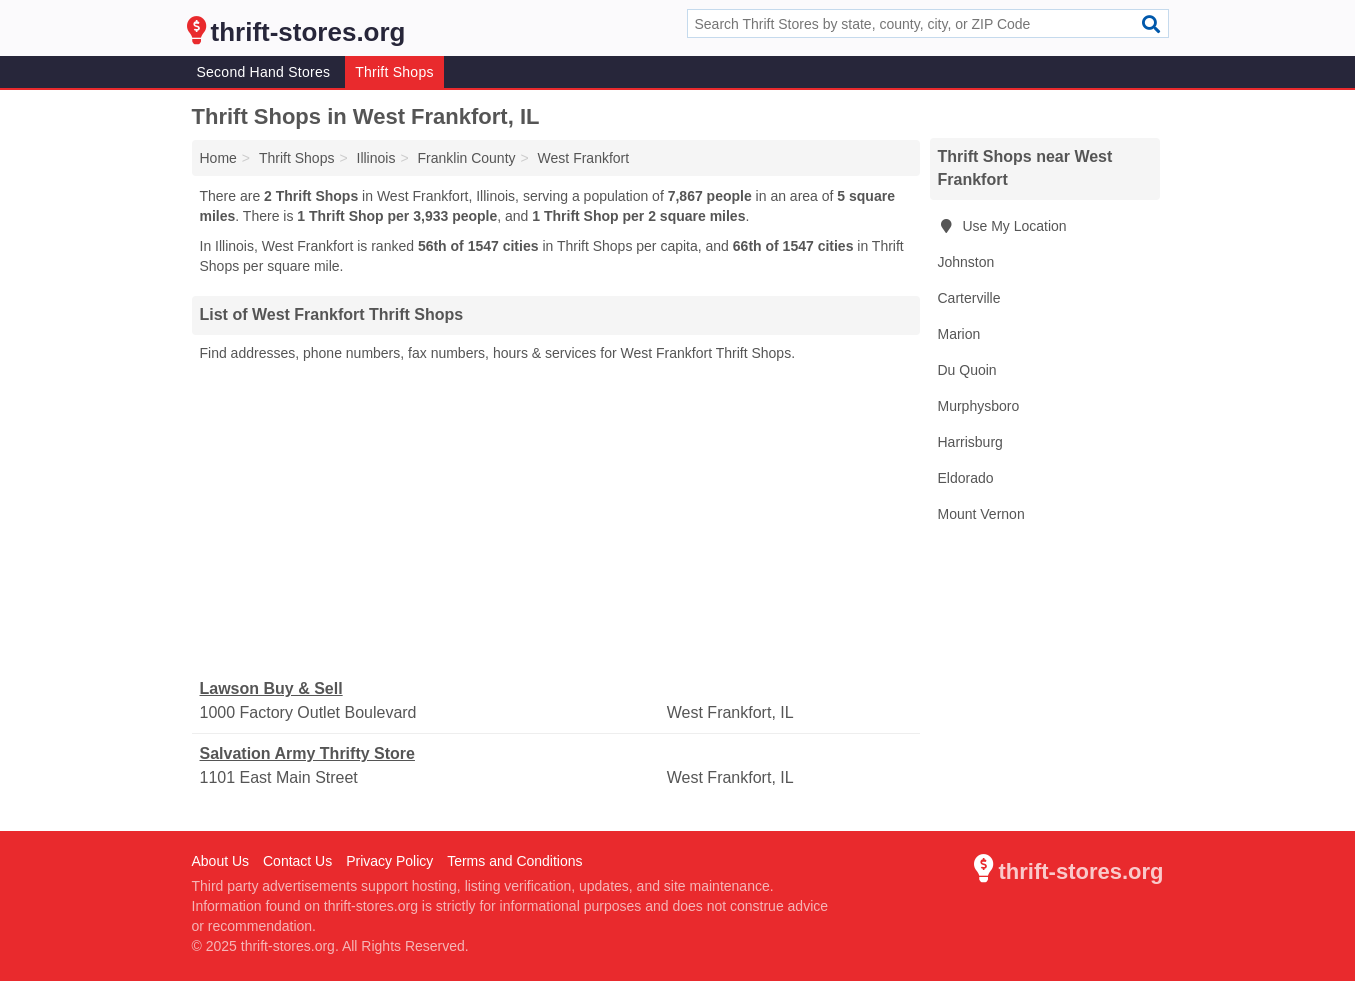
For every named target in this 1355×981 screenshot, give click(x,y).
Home (218, 158)
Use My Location (1002, 226)
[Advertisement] (556, 521)
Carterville (969, 298)
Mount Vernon (981, 514)
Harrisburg (970, 442)
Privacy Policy (389, 861)
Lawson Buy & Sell (271, 688)
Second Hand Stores (264, 72)
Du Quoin (967, 370)
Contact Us (297, 861)
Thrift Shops (394, 72)
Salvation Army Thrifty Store (307, 753)
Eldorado (966, 478)
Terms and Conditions (514, 861)
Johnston (966, 262)
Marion (959, 334)
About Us (221, 861)
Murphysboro (979, 406)
